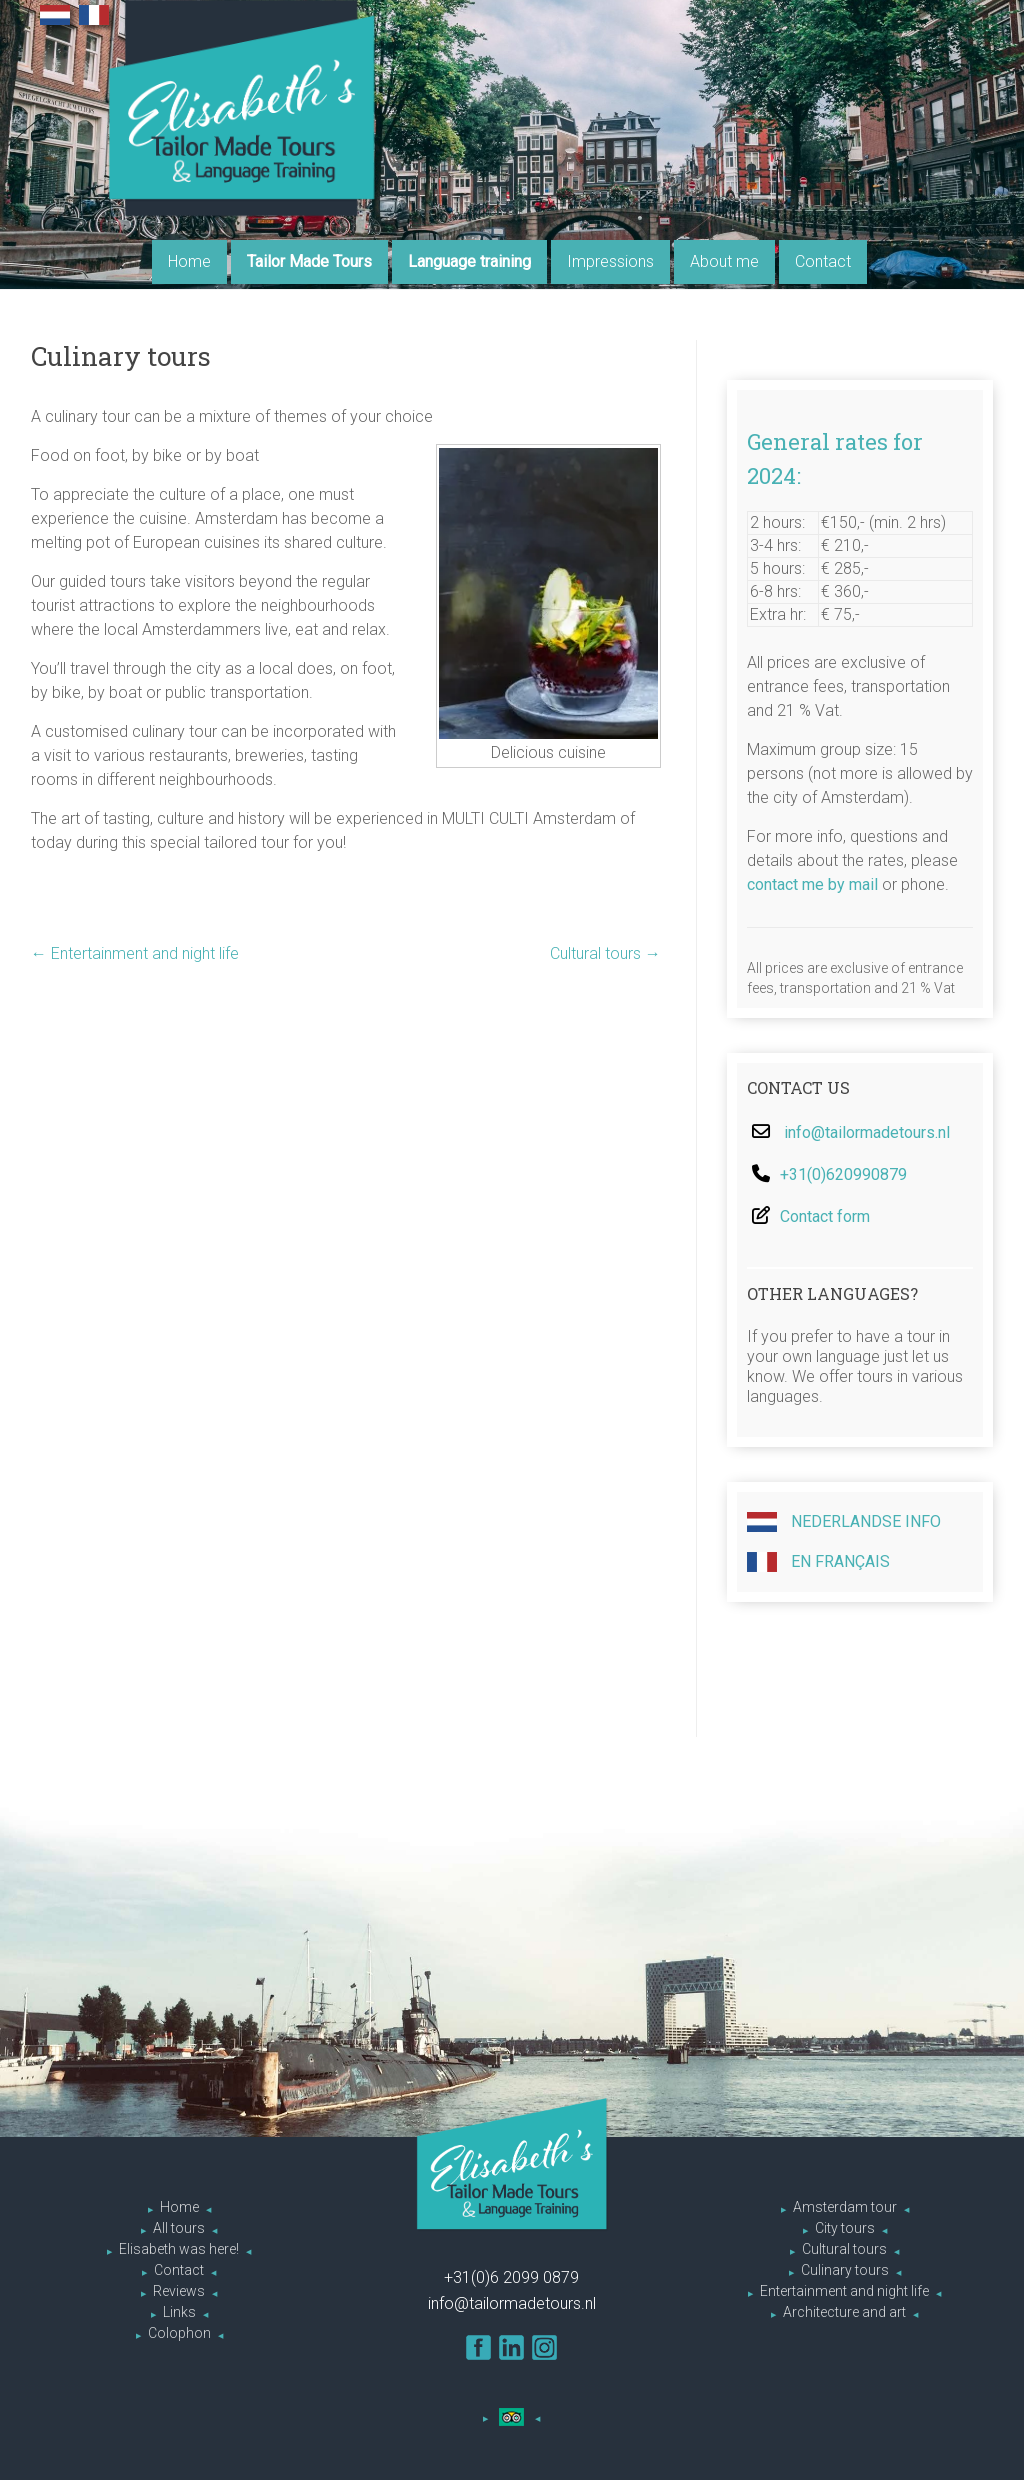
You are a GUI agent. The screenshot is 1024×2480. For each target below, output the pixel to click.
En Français (818, 1562)
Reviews (179, 2291)
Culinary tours (845, 2270)
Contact (823, 261)
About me (724, 261)
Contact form (825, 1216)
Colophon (179, 2333)
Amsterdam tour (845, 2207)
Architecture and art (844, 2312)
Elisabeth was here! (179, 2249)
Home (189, 261)
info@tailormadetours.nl (867, 1132)
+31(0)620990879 (843, 1174)
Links (179, 2312)
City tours (845, 2228)
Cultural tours (605, 953)
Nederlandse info (844, 1522)
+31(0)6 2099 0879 (511, 2277)
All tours (179, 2228)
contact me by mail (812, 884)
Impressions (610, 261)
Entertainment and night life (135, 953)
